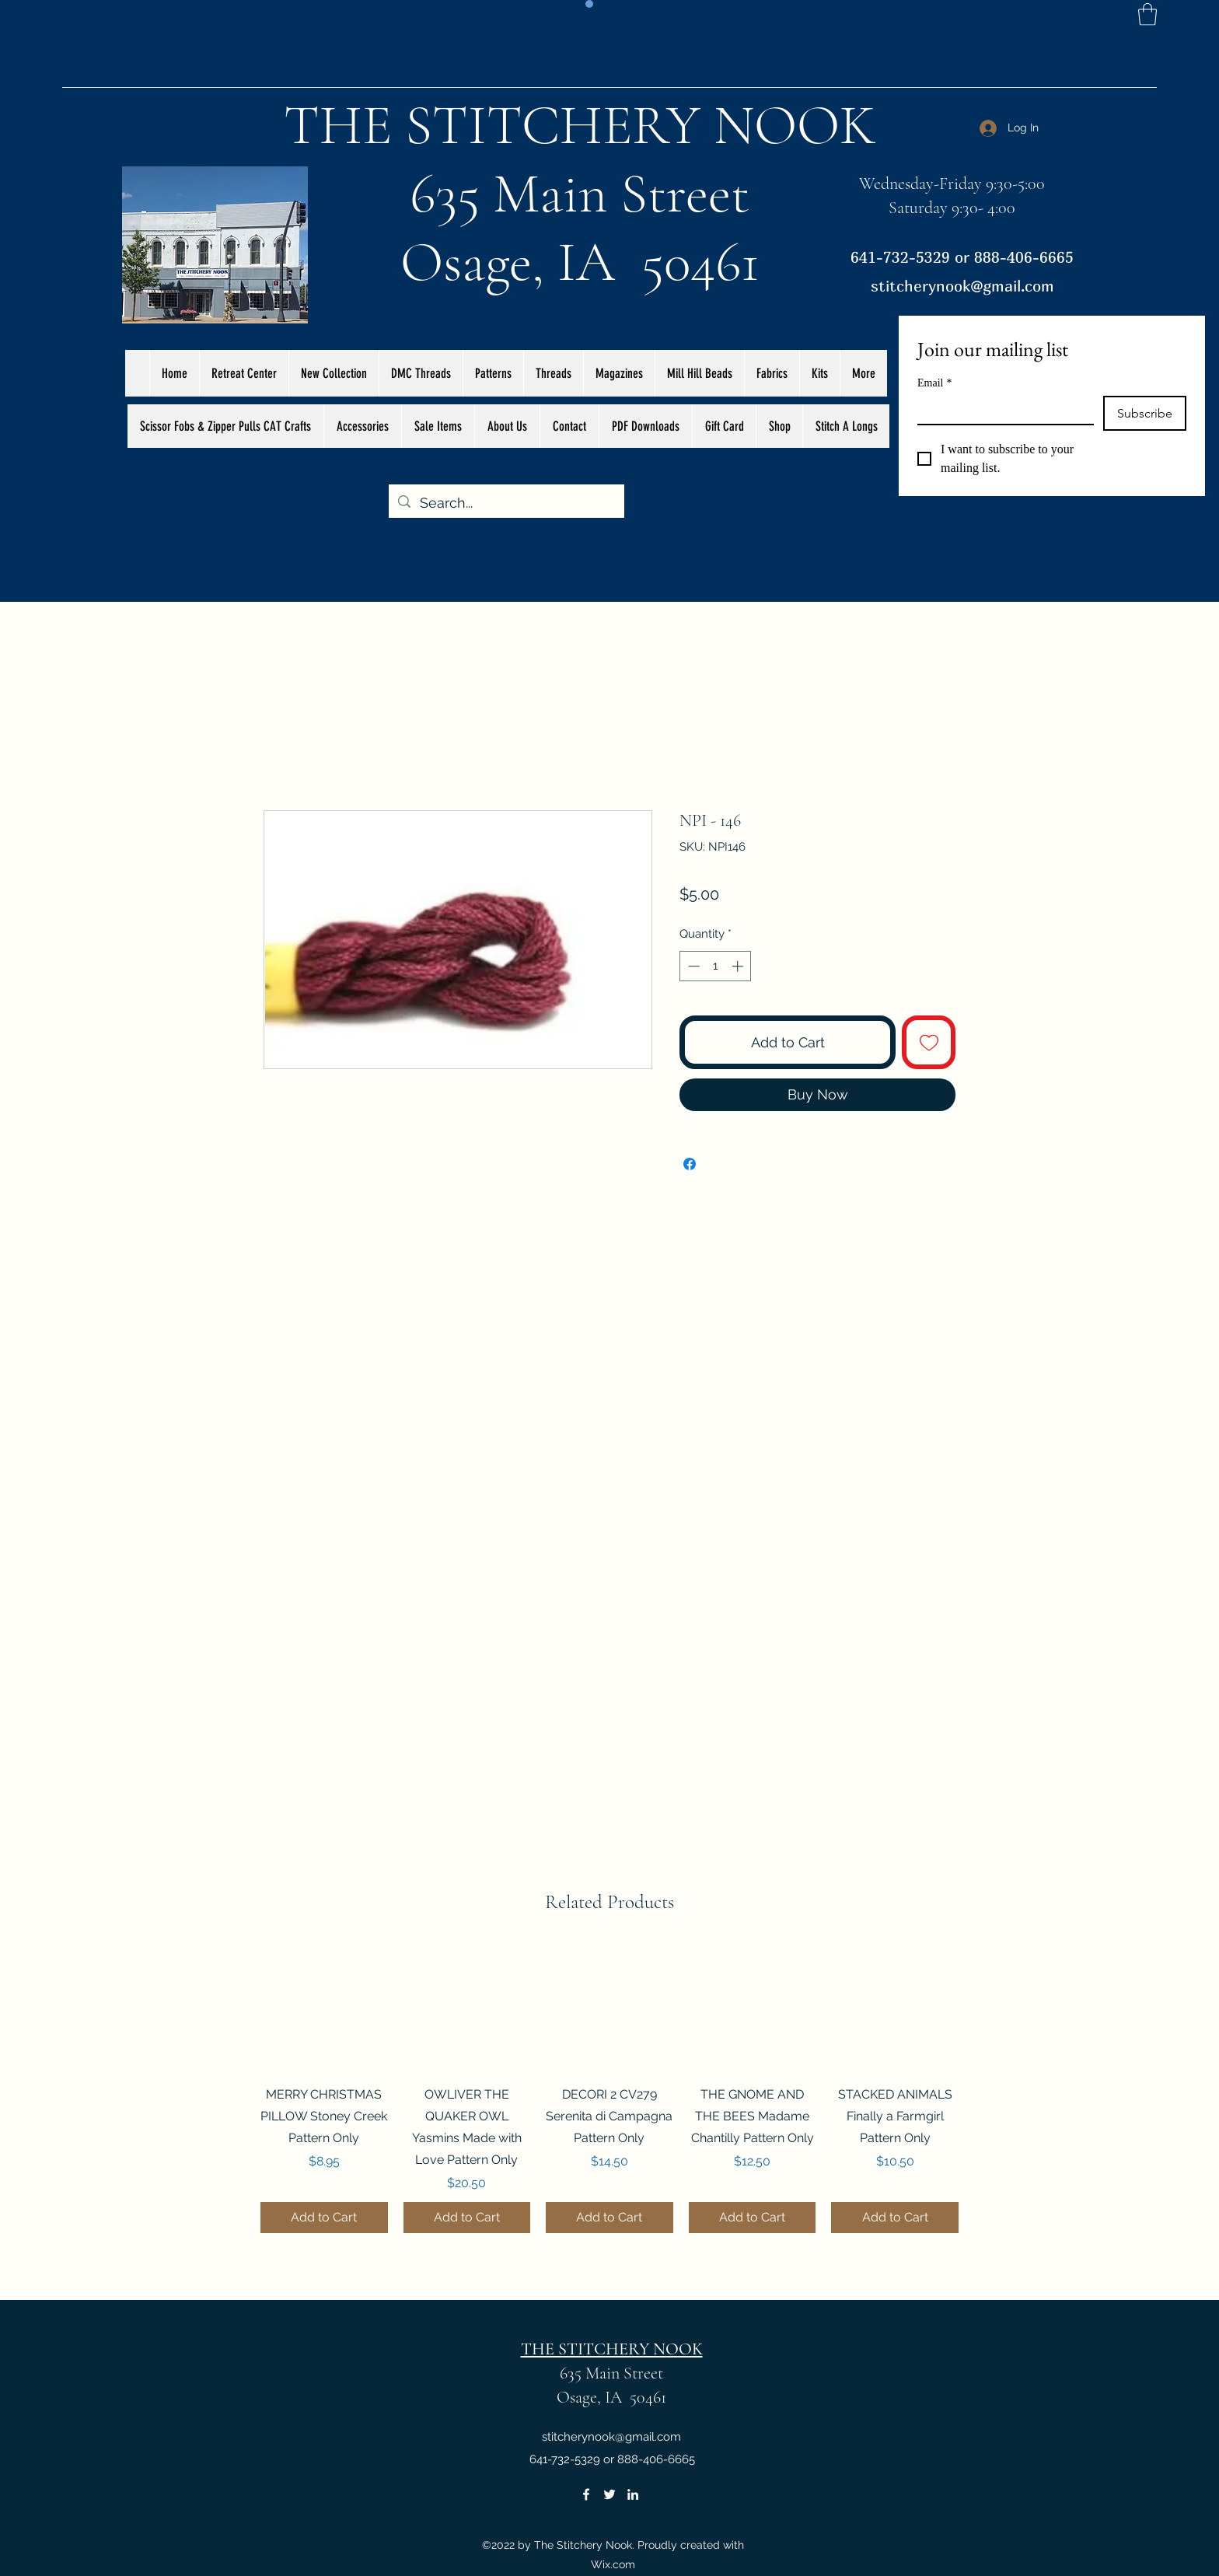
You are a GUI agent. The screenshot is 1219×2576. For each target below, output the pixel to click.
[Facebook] (586, 2494)
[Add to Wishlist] (928, 1042)
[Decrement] (692, 966)
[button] (1147, 14)
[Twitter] (609, 2494)
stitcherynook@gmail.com (962, 286)
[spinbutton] (715, 966)
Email (934, 383)
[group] (609, 2089)
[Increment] (738, 966)
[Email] (1001, 410)
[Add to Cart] (324, 2217)
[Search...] (506, 503)
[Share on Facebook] (689, 1164)
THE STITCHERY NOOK (580, 125)
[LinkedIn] (633, 2494)
